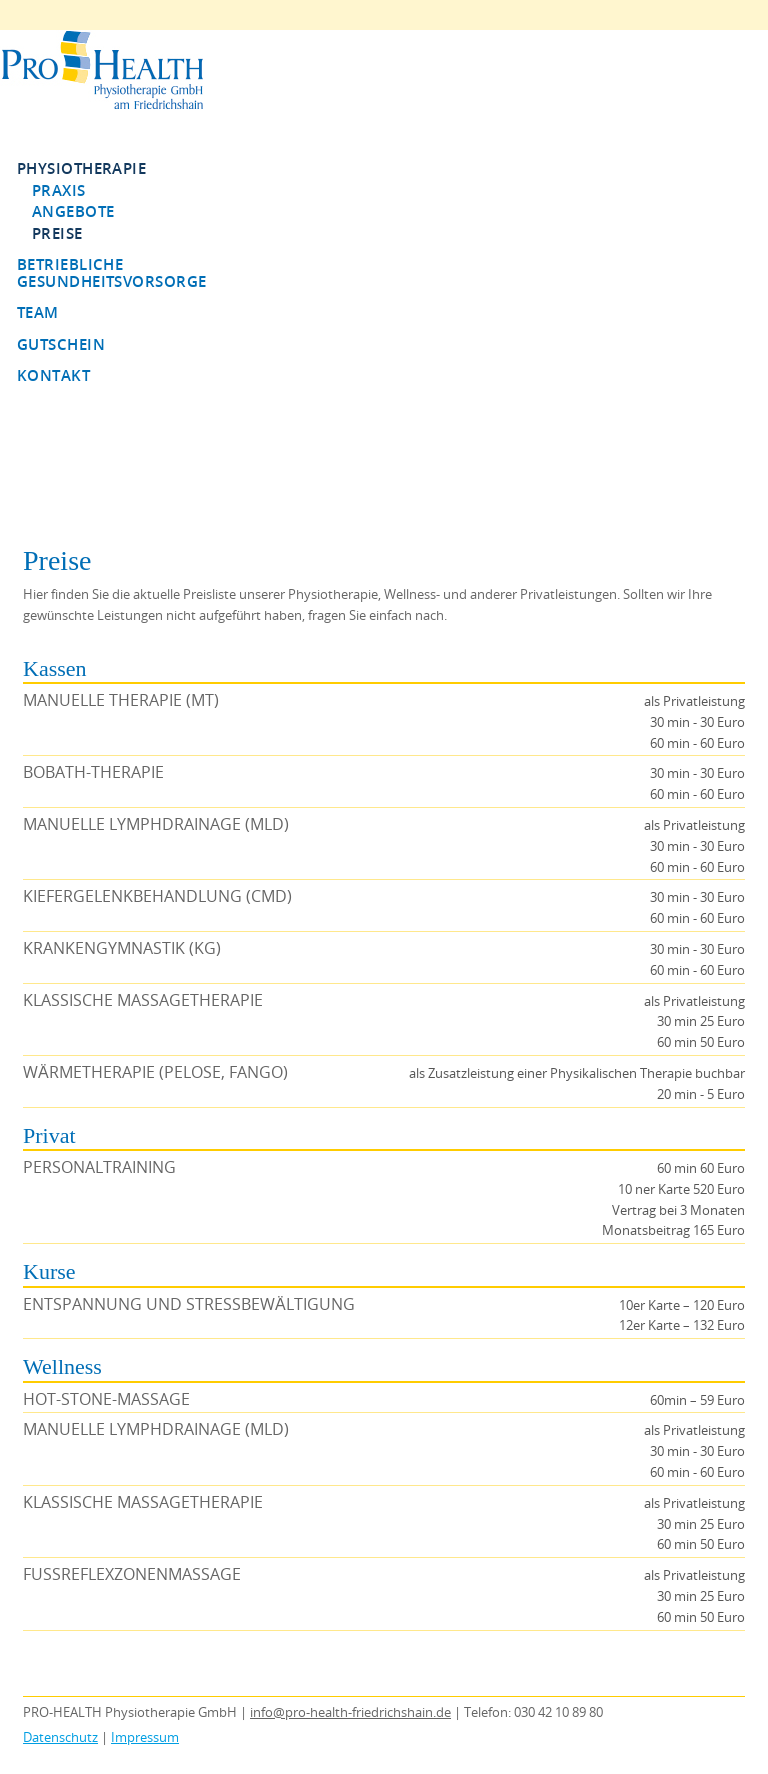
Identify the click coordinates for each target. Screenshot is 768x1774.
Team (38, 312)
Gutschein (61, 344)
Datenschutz (60, 1737)
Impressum (145, 1737)
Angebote (73, 211)
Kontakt (53, 375)
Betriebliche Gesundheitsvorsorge (112, 272)
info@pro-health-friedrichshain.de (350, 1712)
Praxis (59, 190)
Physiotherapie (81, 168)
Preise (57, 233)
